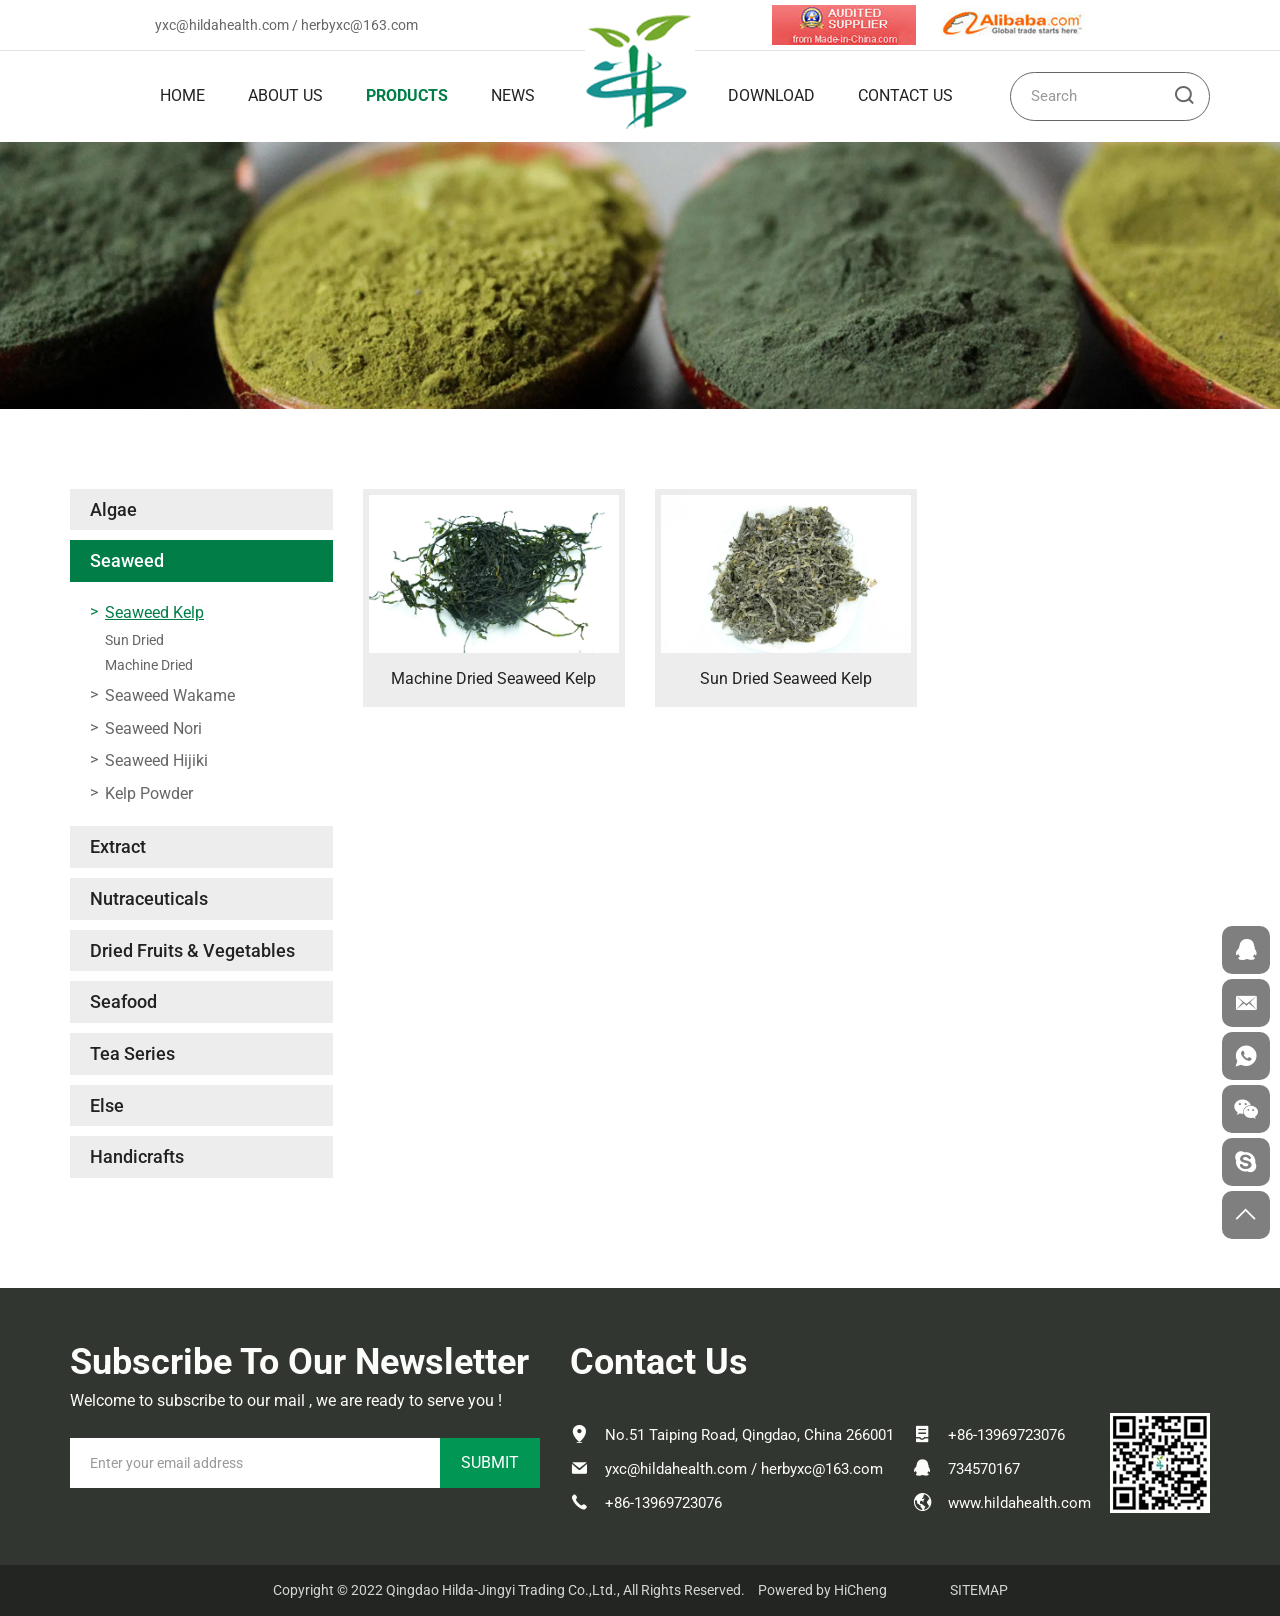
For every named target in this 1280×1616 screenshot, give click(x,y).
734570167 (984, 1469)
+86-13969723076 (663, 1503)
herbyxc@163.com (359, 25)
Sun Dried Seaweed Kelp (786, 678)
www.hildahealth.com (1019, 1503)
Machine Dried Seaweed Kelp (493, 678)
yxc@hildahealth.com (222, 25)
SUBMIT (490, 1462)
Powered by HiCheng (822, 1590)
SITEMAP (979, 1590)
